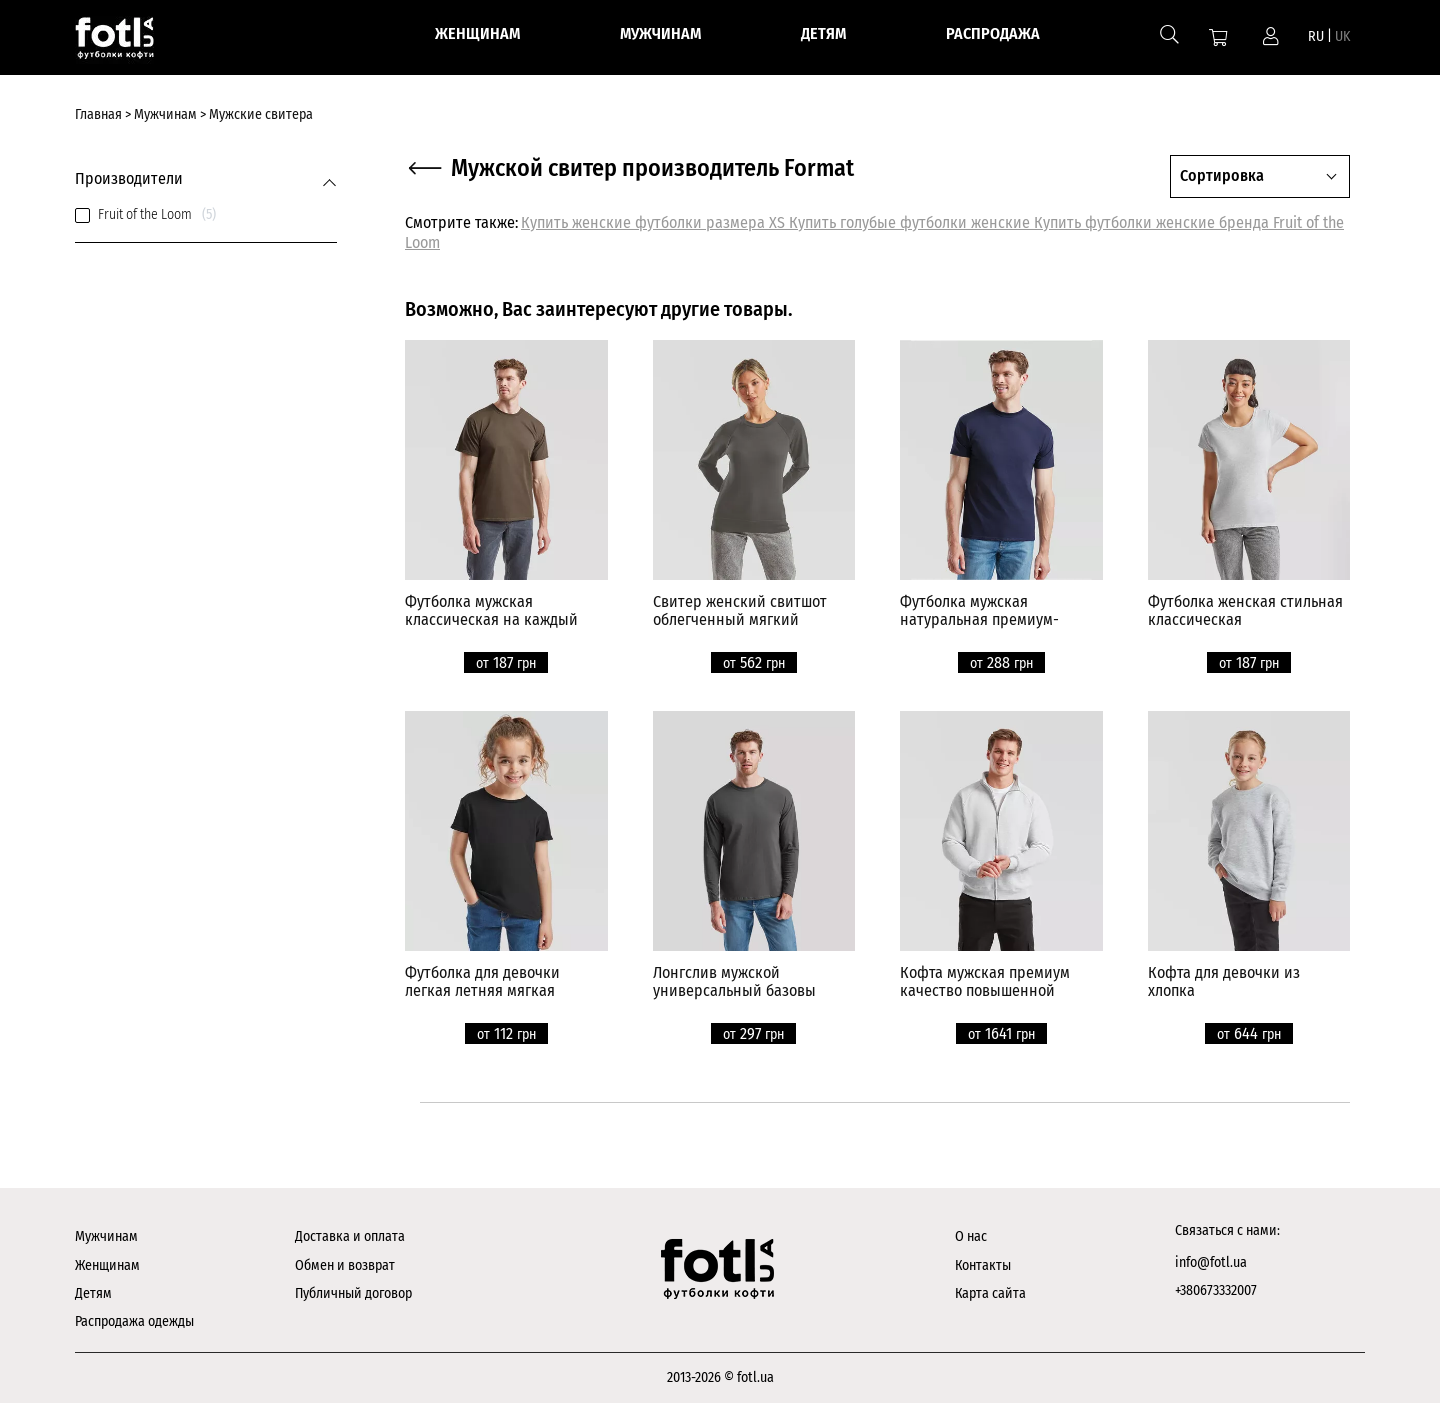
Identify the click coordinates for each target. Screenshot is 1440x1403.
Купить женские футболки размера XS (655, 222)
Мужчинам (106, 1236)
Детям (93, 1293)
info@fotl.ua (1211, 1262)
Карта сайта (990, 1293)
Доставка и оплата (350, 1236)
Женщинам (107, 1265)
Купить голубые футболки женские (911, 222)
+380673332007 (1216, 1290)
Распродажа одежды (134, 1321)
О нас (971, 1236)
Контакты (983, 1265)
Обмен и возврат (345, 1265)
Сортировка (1222, 175)
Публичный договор (353, 1293)
